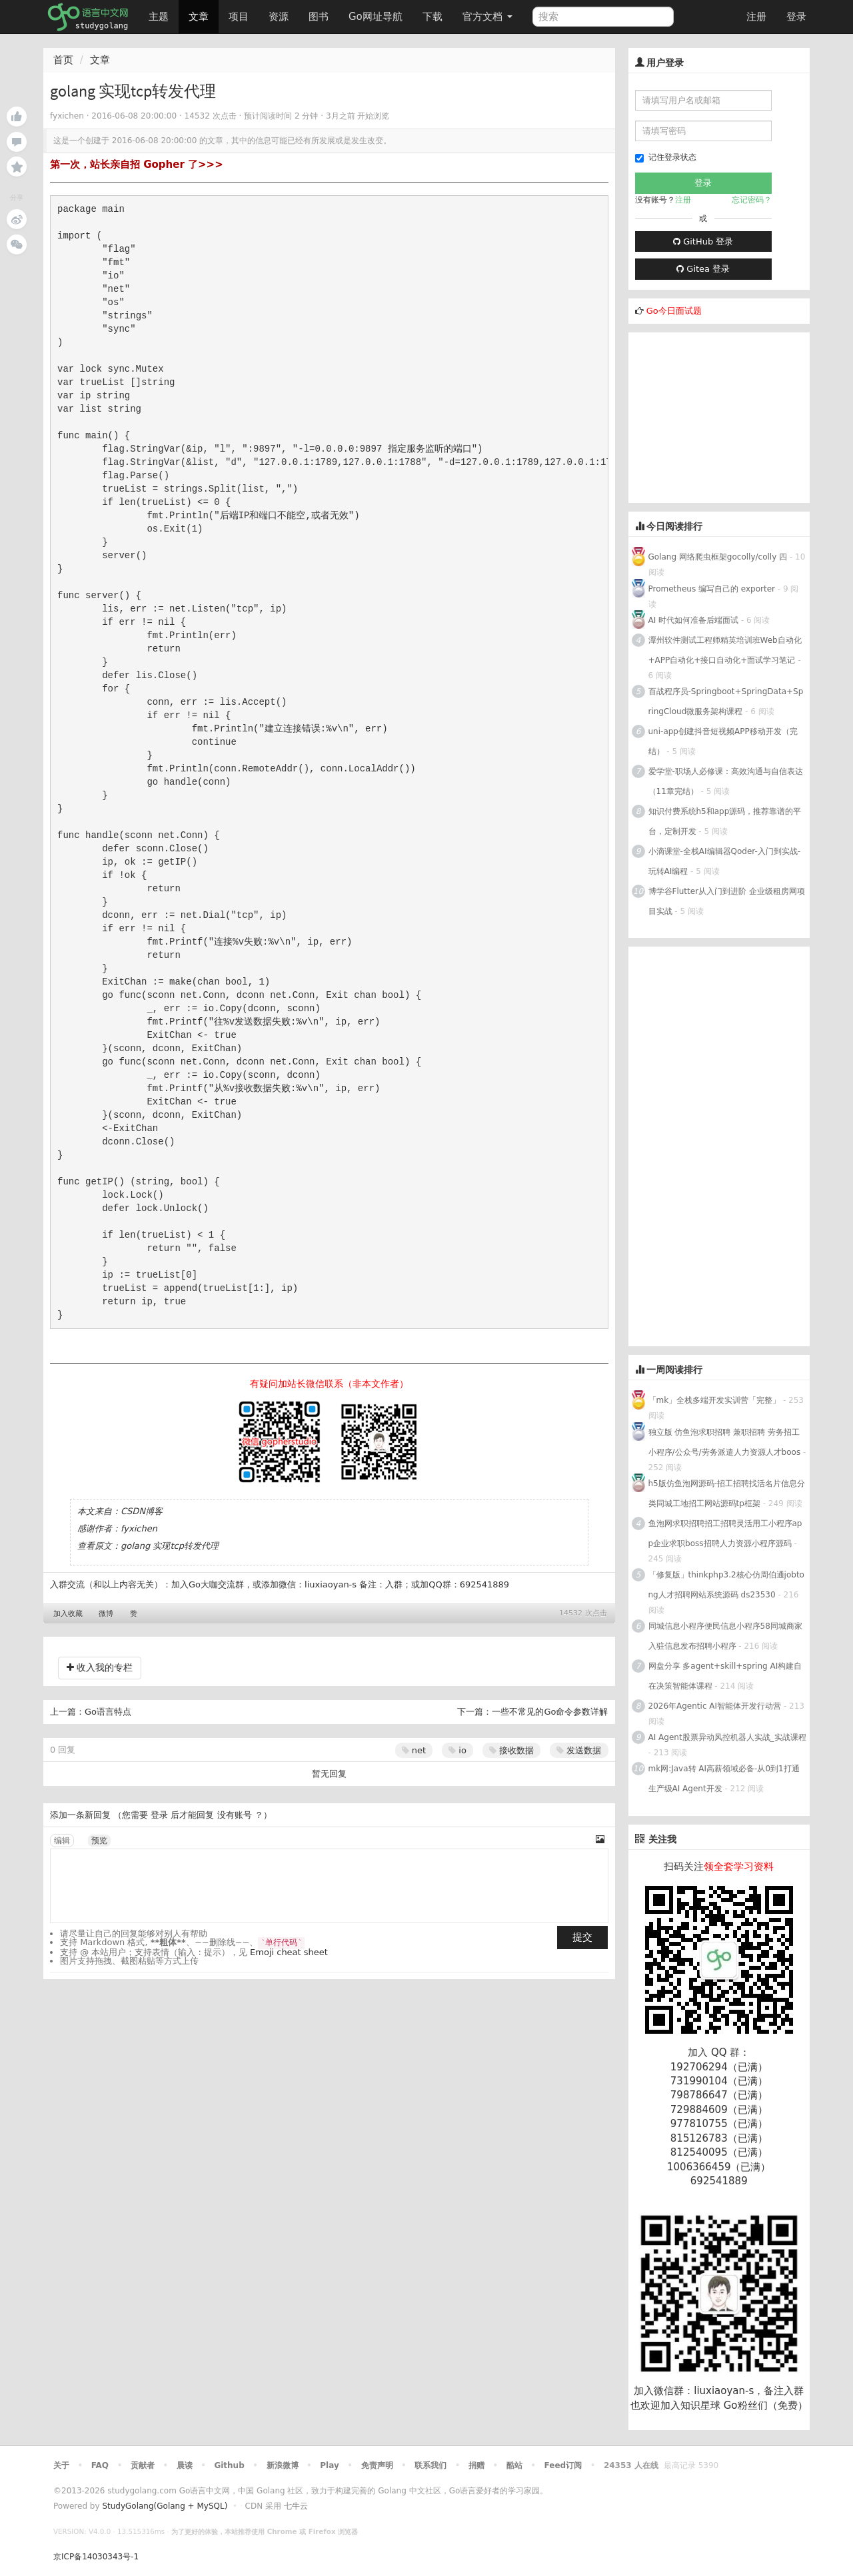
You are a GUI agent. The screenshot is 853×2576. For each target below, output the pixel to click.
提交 (582, 1937)
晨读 (185, 2465)
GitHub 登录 (703, 241)
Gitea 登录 (703, 269)
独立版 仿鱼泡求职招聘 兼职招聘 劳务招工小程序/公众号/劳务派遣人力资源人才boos (724, 1442)
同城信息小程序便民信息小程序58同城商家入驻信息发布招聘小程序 (725, 1636)
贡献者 (143, 2465)
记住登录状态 (665, 158)
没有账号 (234, 1815)
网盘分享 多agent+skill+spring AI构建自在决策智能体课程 (725, 1676)
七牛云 (296, 2506)
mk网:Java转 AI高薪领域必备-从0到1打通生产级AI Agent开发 (724, 1778)
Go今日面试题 (674, 311)
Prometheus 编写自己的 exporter (711, 589)
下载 (432, 17)
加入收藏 (68, 1613)
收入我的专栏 (100, 1667)
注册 (756, 17)
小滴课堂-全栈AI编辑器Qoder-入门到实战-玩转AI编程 (724, 861)
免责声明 (377, 2465)
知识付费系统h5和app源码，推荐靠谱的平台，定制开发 (725, 821)
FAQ (100, 2465)
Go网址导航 (377, 13)
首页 (63, 60)
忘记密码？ (752, 200)
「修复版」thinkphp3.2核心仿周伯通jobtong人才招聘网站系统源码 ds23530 (726, 1584)
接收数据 (511, 1750)
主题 (159, 17)
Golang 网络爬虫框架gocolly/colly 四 (718, 557)
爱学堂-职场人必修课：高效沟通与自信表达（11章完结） (725, 781)
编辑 (62, 1840)
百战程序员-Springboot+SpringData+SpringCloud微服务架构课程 (726, 701)
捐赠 (476, 2465)
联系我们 (430, 2465)
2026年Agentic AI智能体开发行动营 (716, 1706)
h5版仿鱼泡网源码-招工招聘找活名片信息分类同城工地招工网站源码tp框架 (727, 1493)
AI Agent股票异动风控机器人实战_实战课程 (727, 1737)
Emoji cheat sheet (289, 1952)
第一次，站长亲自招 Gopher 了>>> (136, 165)
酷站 (514, 2465)
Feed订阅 (563, 2465)
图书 (319, 17)
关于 (61, 2465)
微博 (106, 1613)
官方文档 (487, 17)
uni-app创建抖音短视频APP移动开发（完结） (723, 741)
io (457, 1750)
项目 (239, 17)
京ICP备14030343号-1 (96, 2556)
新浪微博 (283, 2465)
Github (229, 2465)
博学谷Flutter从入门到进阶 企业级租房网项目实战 (726, 901)
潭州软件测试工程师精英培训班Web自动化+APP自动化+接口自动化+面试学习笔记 (725, 650)
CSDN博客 (142, 1511)
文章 (199, 17)
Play (329, 2465)
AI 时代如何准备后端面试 (693, 620)
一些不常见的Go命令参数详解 (550, 1712)
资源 (279, 17)
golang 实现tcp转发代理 (170, 1546)
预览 (99, 1840)
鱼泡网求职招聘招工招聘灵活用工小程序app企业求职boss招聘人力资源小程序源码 (725, 1533)
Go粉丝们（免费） (766, 2405)
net (414, 1750)
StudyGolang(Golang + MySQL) (164, 2506)
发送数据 (578, 1750)
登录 (796, 17)
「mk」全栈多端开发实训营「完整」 (714, 1400)
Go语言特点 (108, 1712)
